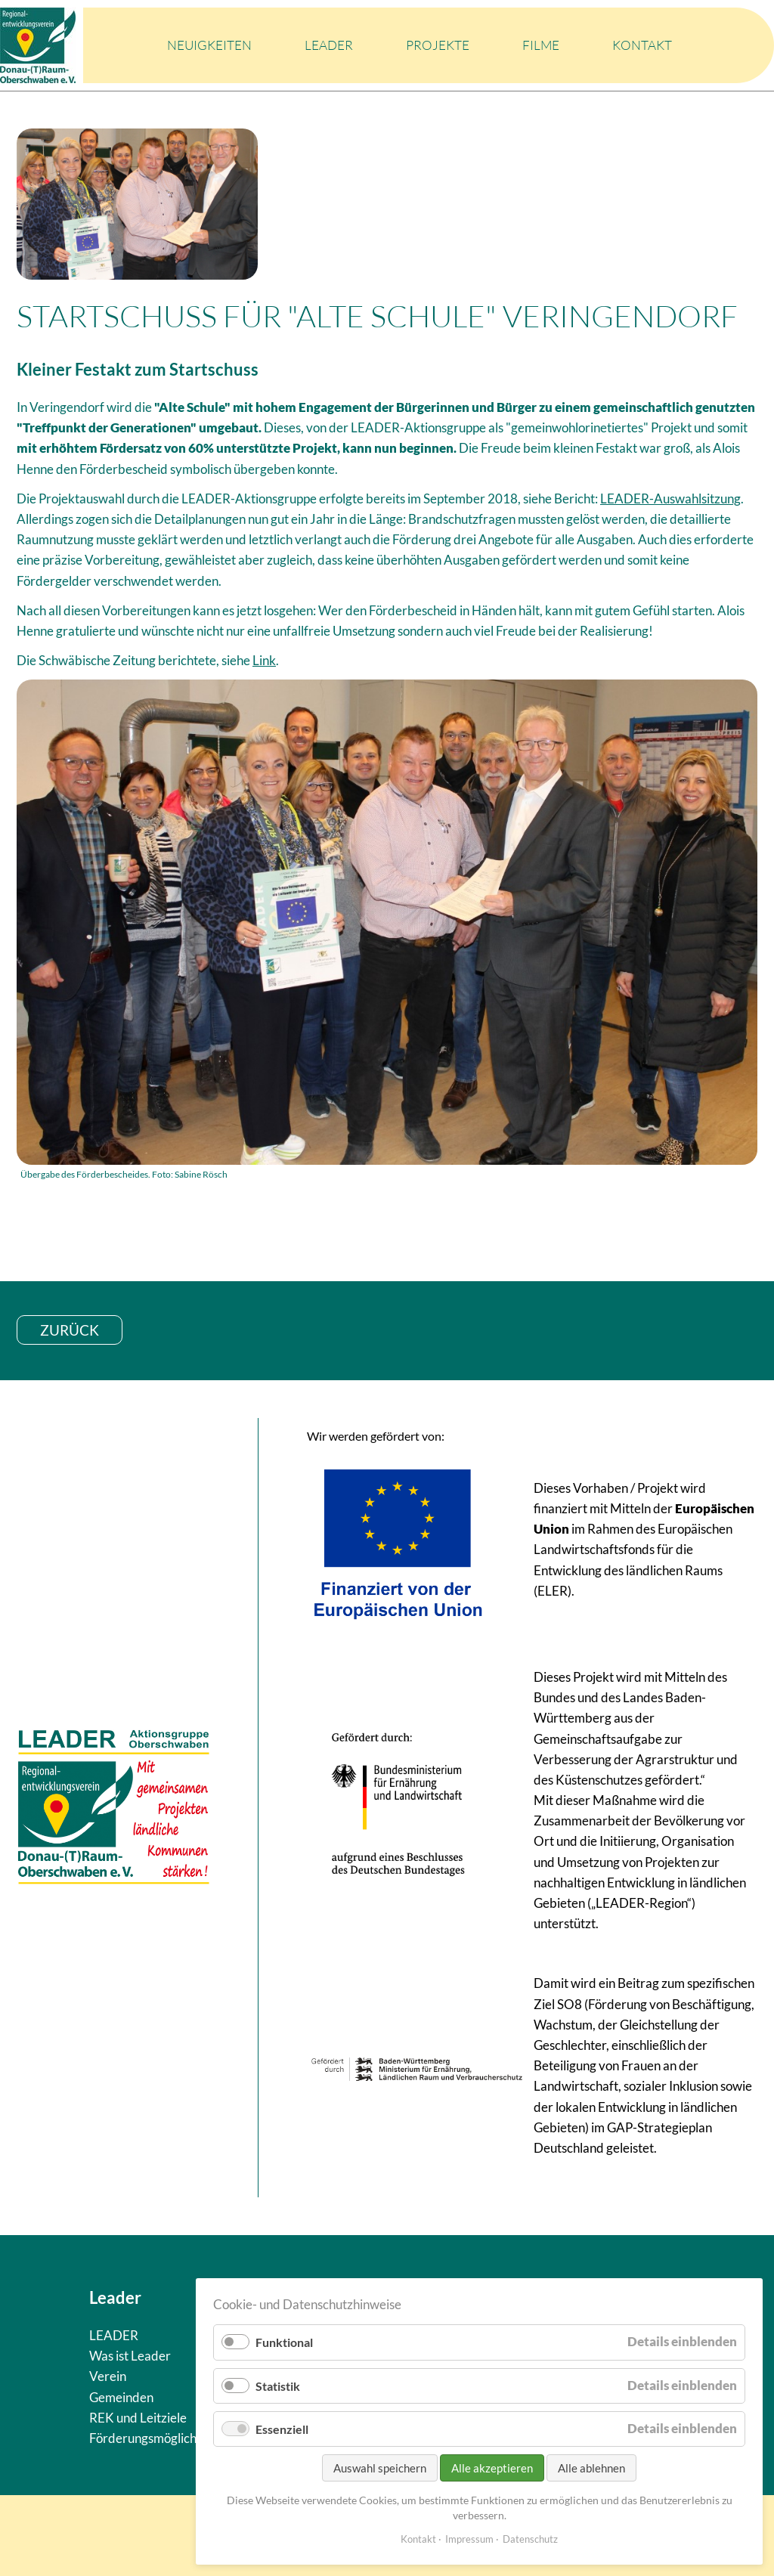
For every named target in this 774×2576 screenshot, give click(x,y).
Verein (107, 2376)
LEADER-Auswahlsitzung (670, 498)
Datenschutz (530, 2539)
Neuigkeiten (209, 45)
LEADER (329, 45)
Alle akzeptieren (492, 2468)
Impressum (469, 2539)
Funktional (284, 2342)
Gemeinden (121, 2397)
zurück (69, 1330)
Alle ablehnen (591, 2468)
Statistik (277, 2386)
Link (264, 660)
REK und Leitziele (138, 2418)
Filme (540, 45)
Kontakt (642, 45)
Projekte (437, 45)
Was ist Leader (130, 2356)
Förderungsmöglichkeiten (160, 2438)
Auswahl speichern (379, 2468)
